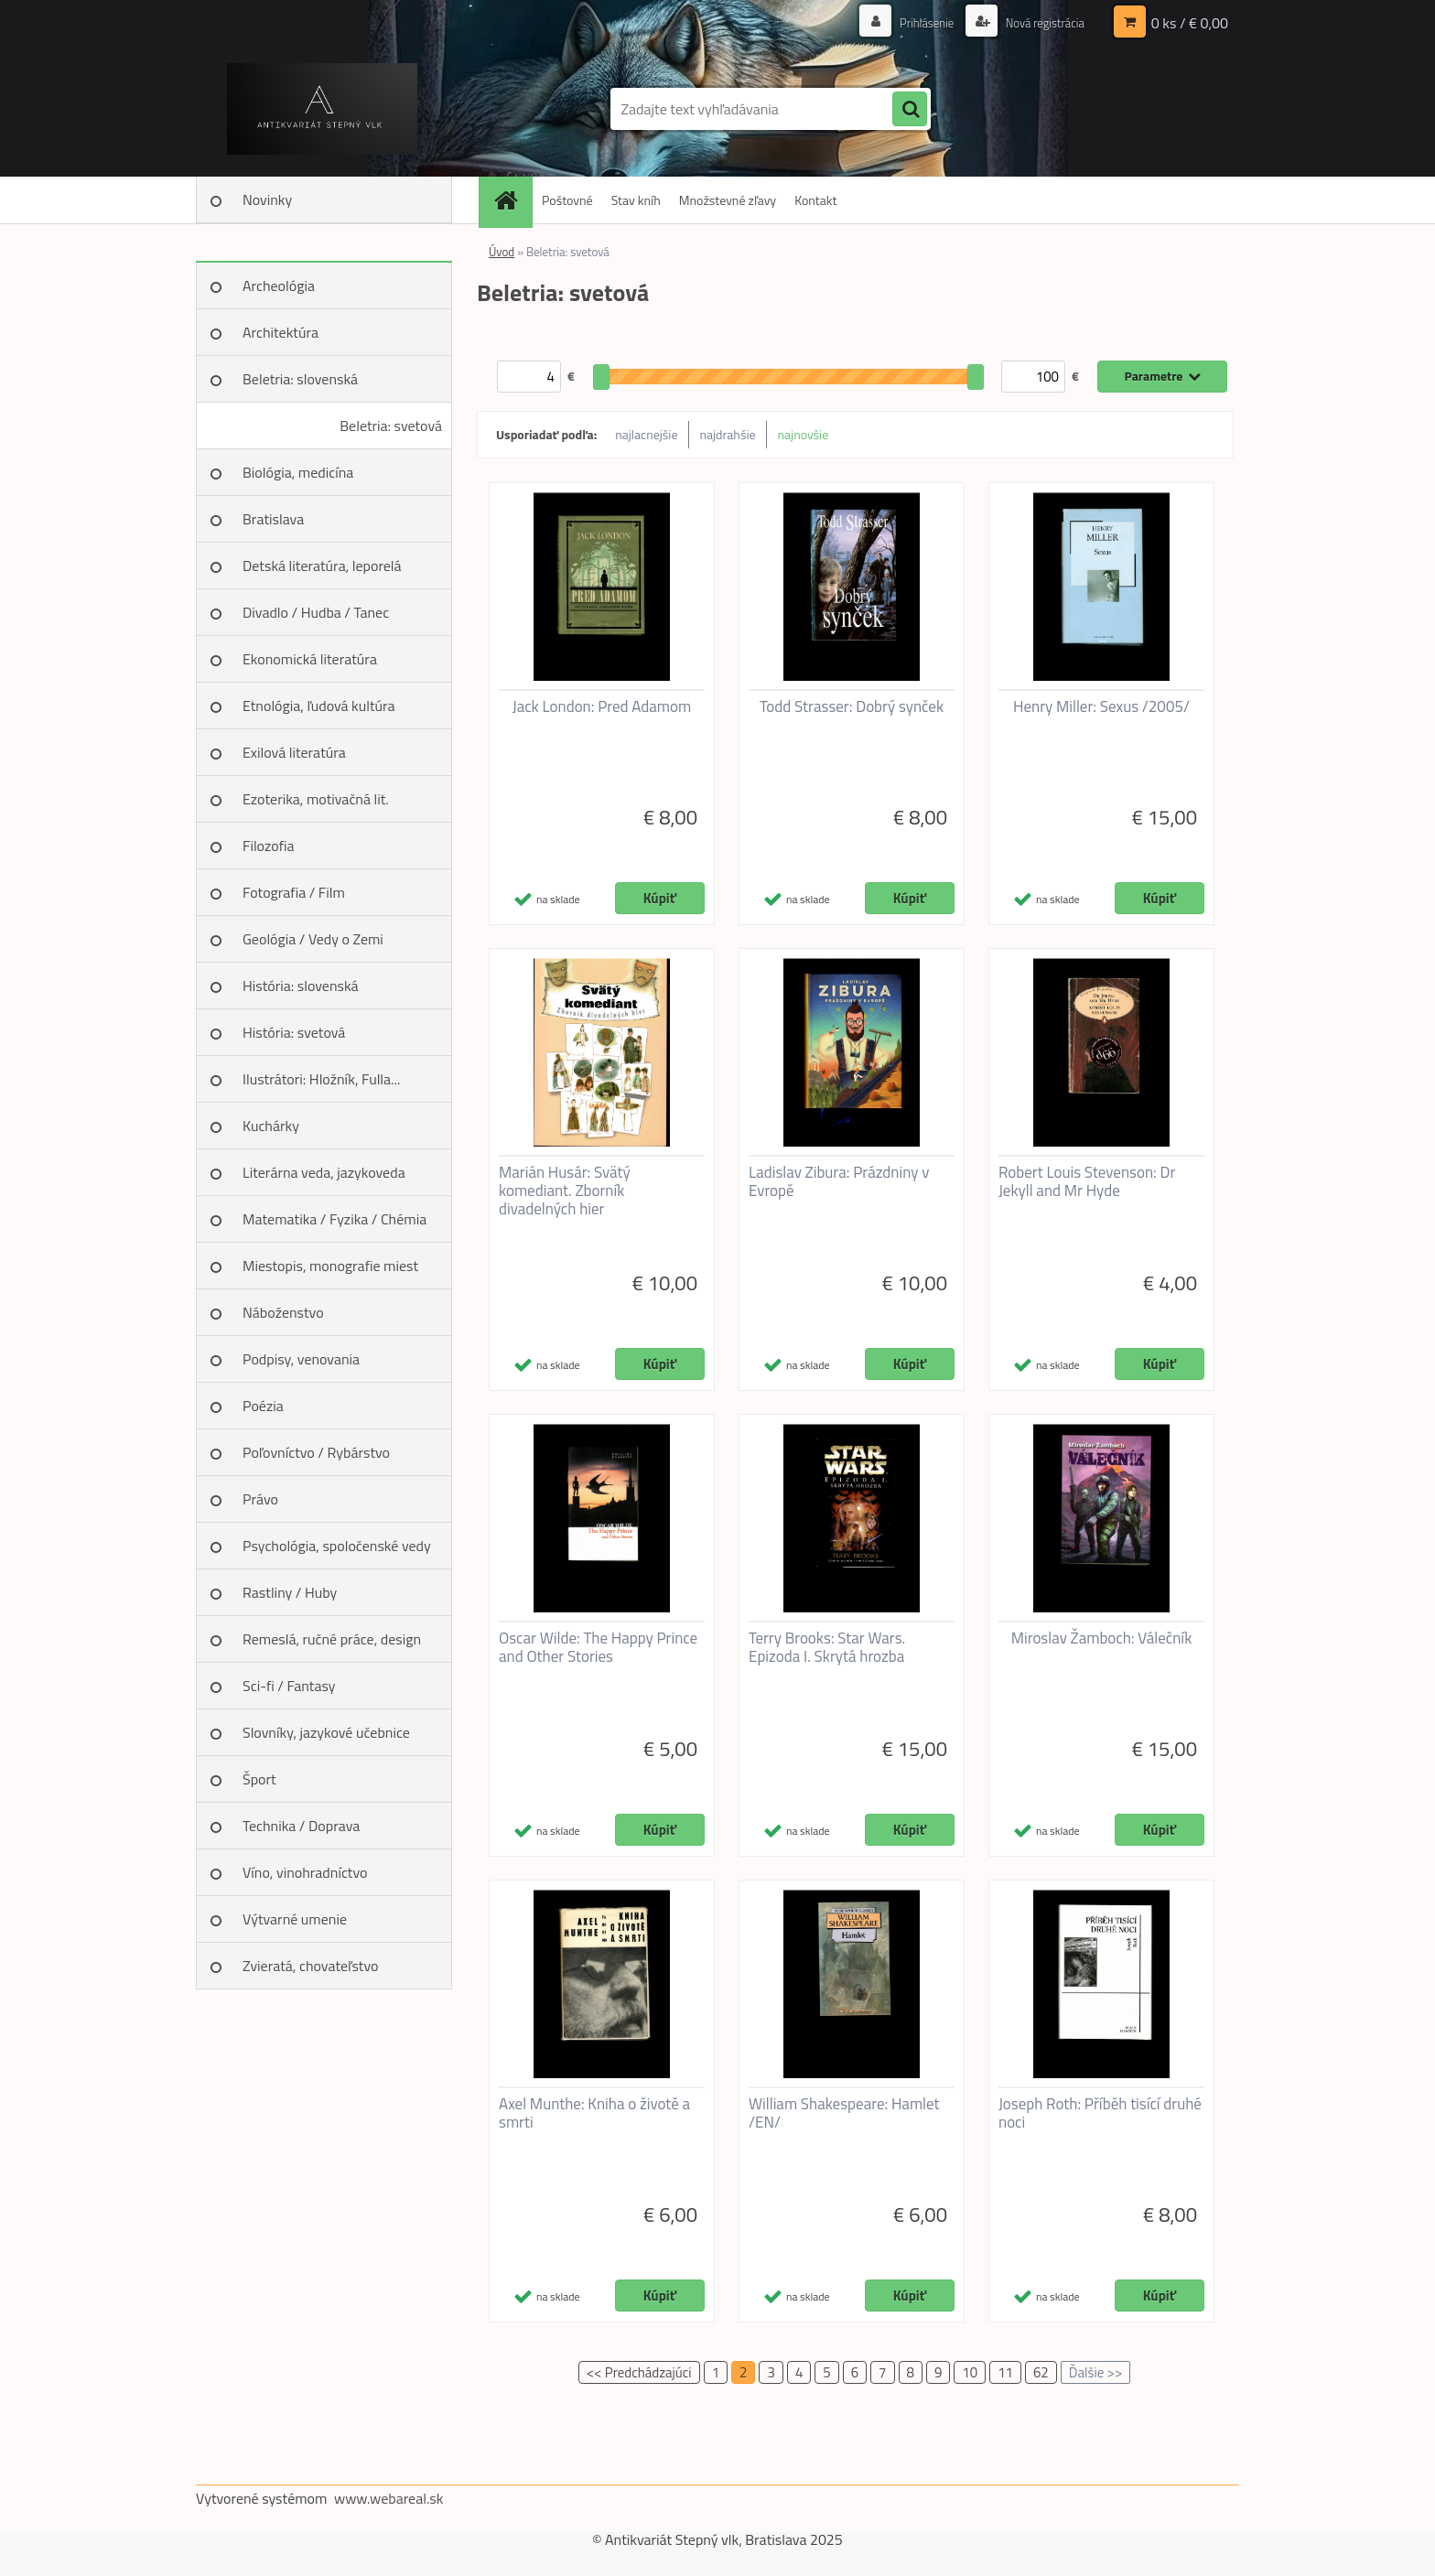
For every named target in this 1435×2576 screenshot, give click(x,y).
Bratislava (273, 519)
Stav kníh (636, 200)
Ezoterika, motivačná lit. (316, 799)
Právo (260, 1499)
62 (1041, 2372)
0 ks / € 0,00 (1189, 23)
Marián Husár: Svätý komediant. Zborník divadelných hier (565, 1190)
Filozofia (269, 846)
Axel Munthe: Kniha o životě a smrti (594, 2113)
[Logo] (322, 109)
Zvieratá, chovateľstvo (310, 1966)
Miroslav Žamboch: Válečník (1101, 1638)
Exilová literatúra (294, 752)
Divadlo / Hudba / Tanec (316, 612)
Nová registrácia (1040, 22)
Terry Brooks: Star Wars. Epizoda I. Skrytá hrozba (827, 1647)
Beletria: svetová (391, 426)
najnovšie (803, 434)
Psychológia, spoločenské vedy (337, 1546)
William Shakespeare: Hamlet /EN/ (844, 2113)
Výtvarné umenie (295, 1919)
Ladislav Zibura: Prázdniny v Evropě (839, 1181)
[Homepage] (512, 200)
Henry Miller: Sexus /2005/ (1101, 706)
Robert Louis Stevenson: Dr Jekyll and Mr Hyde (1086, 1181)
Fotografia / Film (294, 892)
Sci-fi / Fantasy (289, 1686)
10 (969, 2372)
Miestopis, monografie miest (330, 1266)
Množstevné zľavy (727, 200)
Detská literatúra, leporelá (322, 566)
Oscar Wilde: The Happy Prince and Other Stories (598, 1647)
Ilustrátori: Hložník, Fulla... (321, 1079)
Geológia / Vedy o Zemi (313, 939)
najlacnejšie (646, 434)
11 (1005, 2372)
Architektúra (280, 332)
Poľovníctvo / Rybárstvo (316, 1452)
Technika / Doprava (301, 1826)
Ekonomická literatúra (310, 659)
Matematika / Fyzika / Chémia (334, 1219)
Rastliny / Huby (290, 1592)
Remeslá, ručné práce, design (332, 1639)
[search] (909, 109)
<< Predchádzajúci (639, 2372)
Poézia (263, 1406)
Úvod (501, 252)
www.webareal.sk (389, 2498)
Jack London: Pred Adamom (601, 706)
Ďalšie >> (1096, 2372)
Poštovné (567, 200)
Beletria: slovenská (300, 379)
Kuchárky (271, 1126)
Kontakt (815, 200)
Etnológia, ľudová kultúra (319, 706)
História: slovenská (301, 986)
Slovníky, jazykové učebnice (326, 1732)
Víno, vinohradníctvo (305, 1872)
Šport (259, 1779)
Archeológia (279, 285)
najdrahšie (728, 434)
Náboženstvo (283, 1312)
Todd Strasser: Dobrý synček (852, 706)
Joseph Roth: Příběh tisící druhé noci (1100, 2113)
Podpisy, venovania (301, 1359)
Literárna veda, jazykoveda (324, 1172)
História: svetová (294, 1032)
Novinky (267, 199)
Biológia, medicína (298, 472)
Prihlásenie (916, 22)
